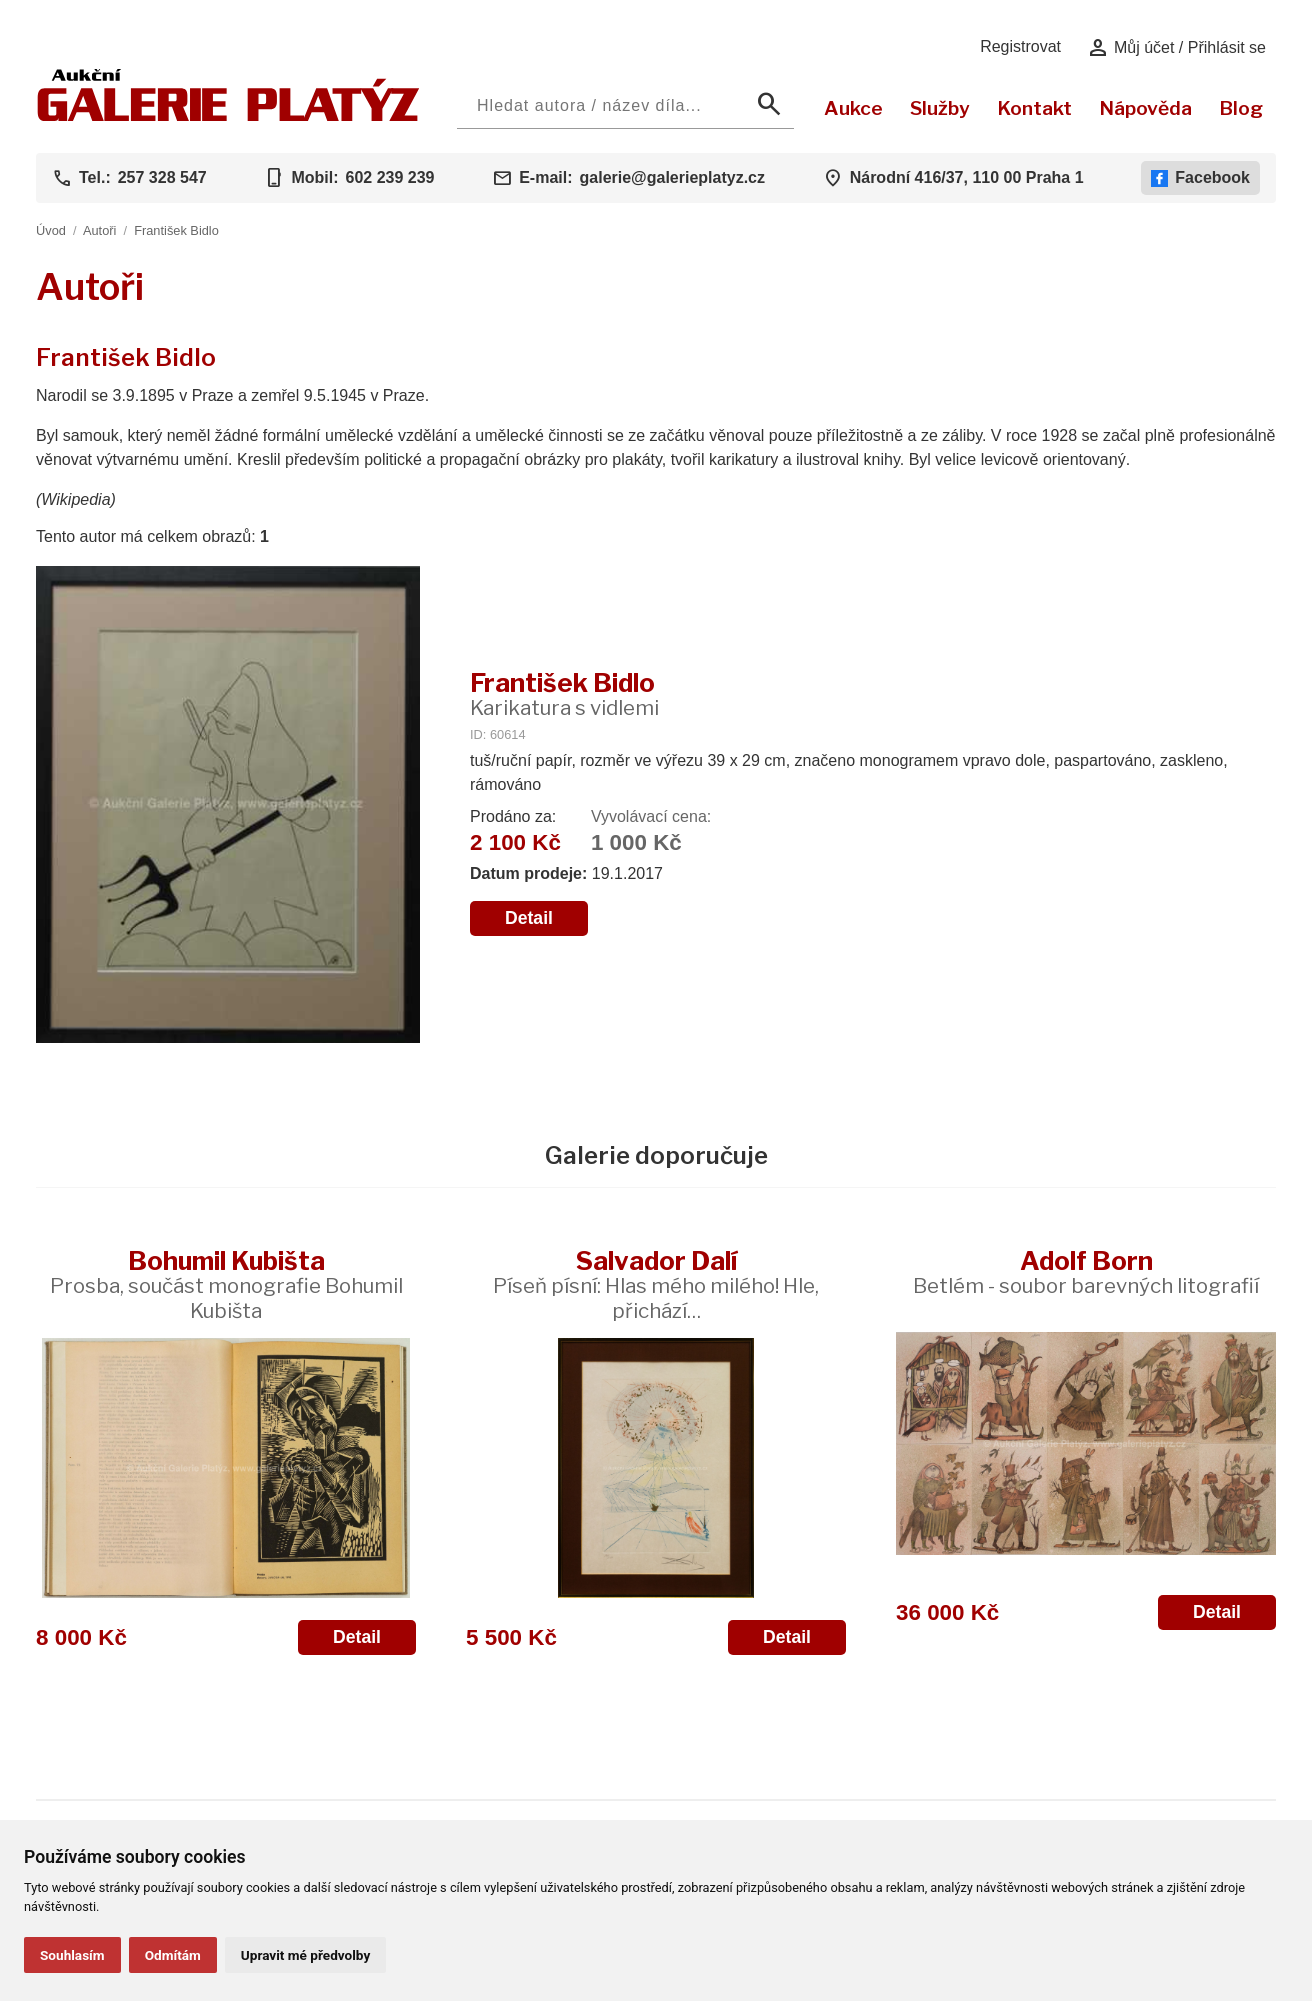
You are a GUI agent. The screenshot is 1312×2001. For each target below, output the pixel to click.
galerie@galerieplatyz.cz (672, 177)
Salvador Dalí (656, 1284)
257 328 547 (162, 177)
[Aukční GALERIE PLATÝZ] (228, 116)
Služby (940, 108)
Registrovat (1020, 46)
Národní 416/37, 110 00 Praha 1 (967, 177)
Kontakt (1034, 108)
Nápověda (1145, 108)
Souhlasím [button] (72, 1955)
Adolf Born (1086, 1271)
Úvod (51, 230)
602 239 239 (389, 177)
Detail (529, 918)
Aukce (853, 108)
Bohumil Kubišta (226, 1284)
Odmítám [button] (173, 1955)
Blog (1241, 108)
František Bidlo (176, 230)
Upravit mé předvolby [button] (305, 1955)
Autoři (99, 230)
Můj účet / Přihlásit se (1176, 48)
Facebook (1200, 178)
